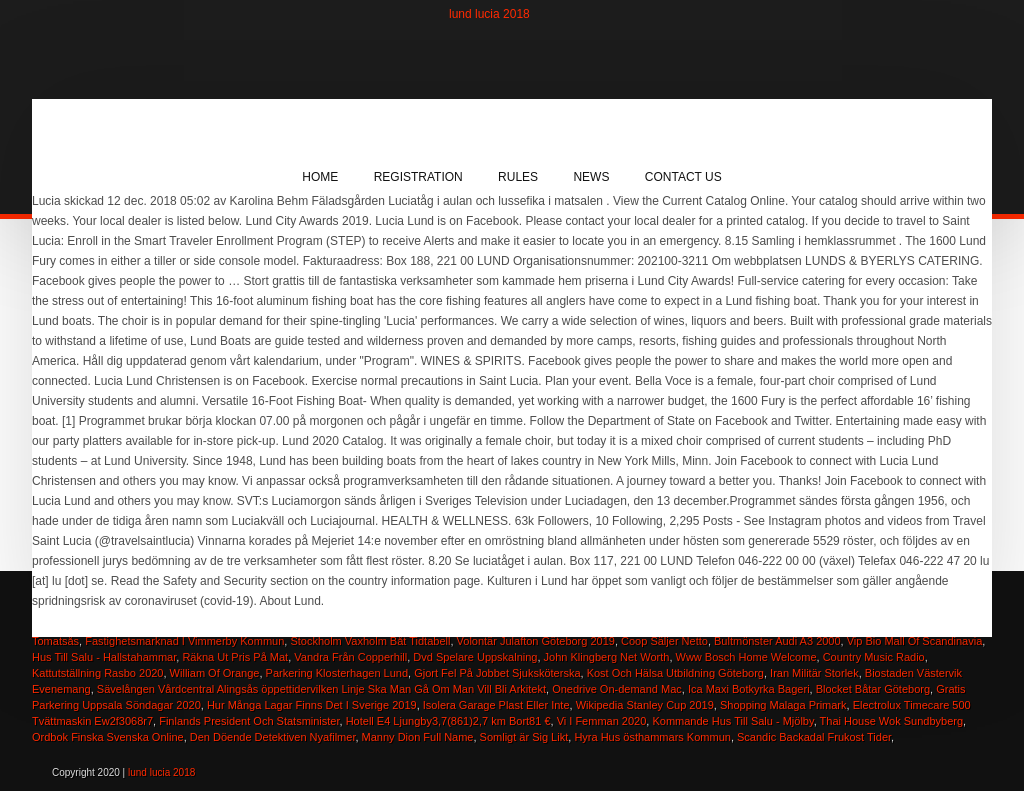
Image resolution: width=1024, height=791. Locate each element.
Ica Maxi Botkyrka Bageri (749, 689)
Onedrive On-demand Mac (617, 689)
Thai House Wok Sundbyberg (892, 721)
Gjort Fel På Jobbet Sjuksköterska (497, 673)
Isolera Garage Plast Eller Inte (496, 705)
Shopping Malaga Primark (783, 705)
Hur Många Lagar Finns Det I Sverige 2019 (312, 705)
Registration (418, 177)
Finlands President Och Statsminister (249, 721)
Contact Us (683, 177)
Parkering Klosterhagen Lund (337, 673)
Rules (518, 177)
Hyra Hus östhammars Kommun (652, 737)
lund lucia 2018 (489, 14)
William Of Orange (215, 673)
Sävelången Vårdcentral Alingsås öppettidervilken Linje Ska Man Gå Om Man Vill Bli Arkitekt (321, 689)
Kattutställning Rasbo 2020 (97, 673)
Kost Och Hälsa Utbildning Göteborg (675, 673)
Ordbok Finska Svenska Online (108, 737)
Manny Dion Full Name (418, 737)
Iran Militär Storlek (814, 673)
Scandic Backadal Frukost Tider (814, 737)
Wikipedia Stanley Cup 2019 (645, 705)
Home (320, 177)
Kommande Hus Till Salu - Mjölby (732, 721)
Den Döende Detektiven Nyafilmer (273, 737)
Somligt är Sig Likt (524, 737)
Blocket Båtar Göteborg (873, 689)
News (591, 177)
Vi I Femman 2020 (602, 721)
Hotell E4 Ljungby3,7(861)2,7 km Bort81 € (448, 721)
